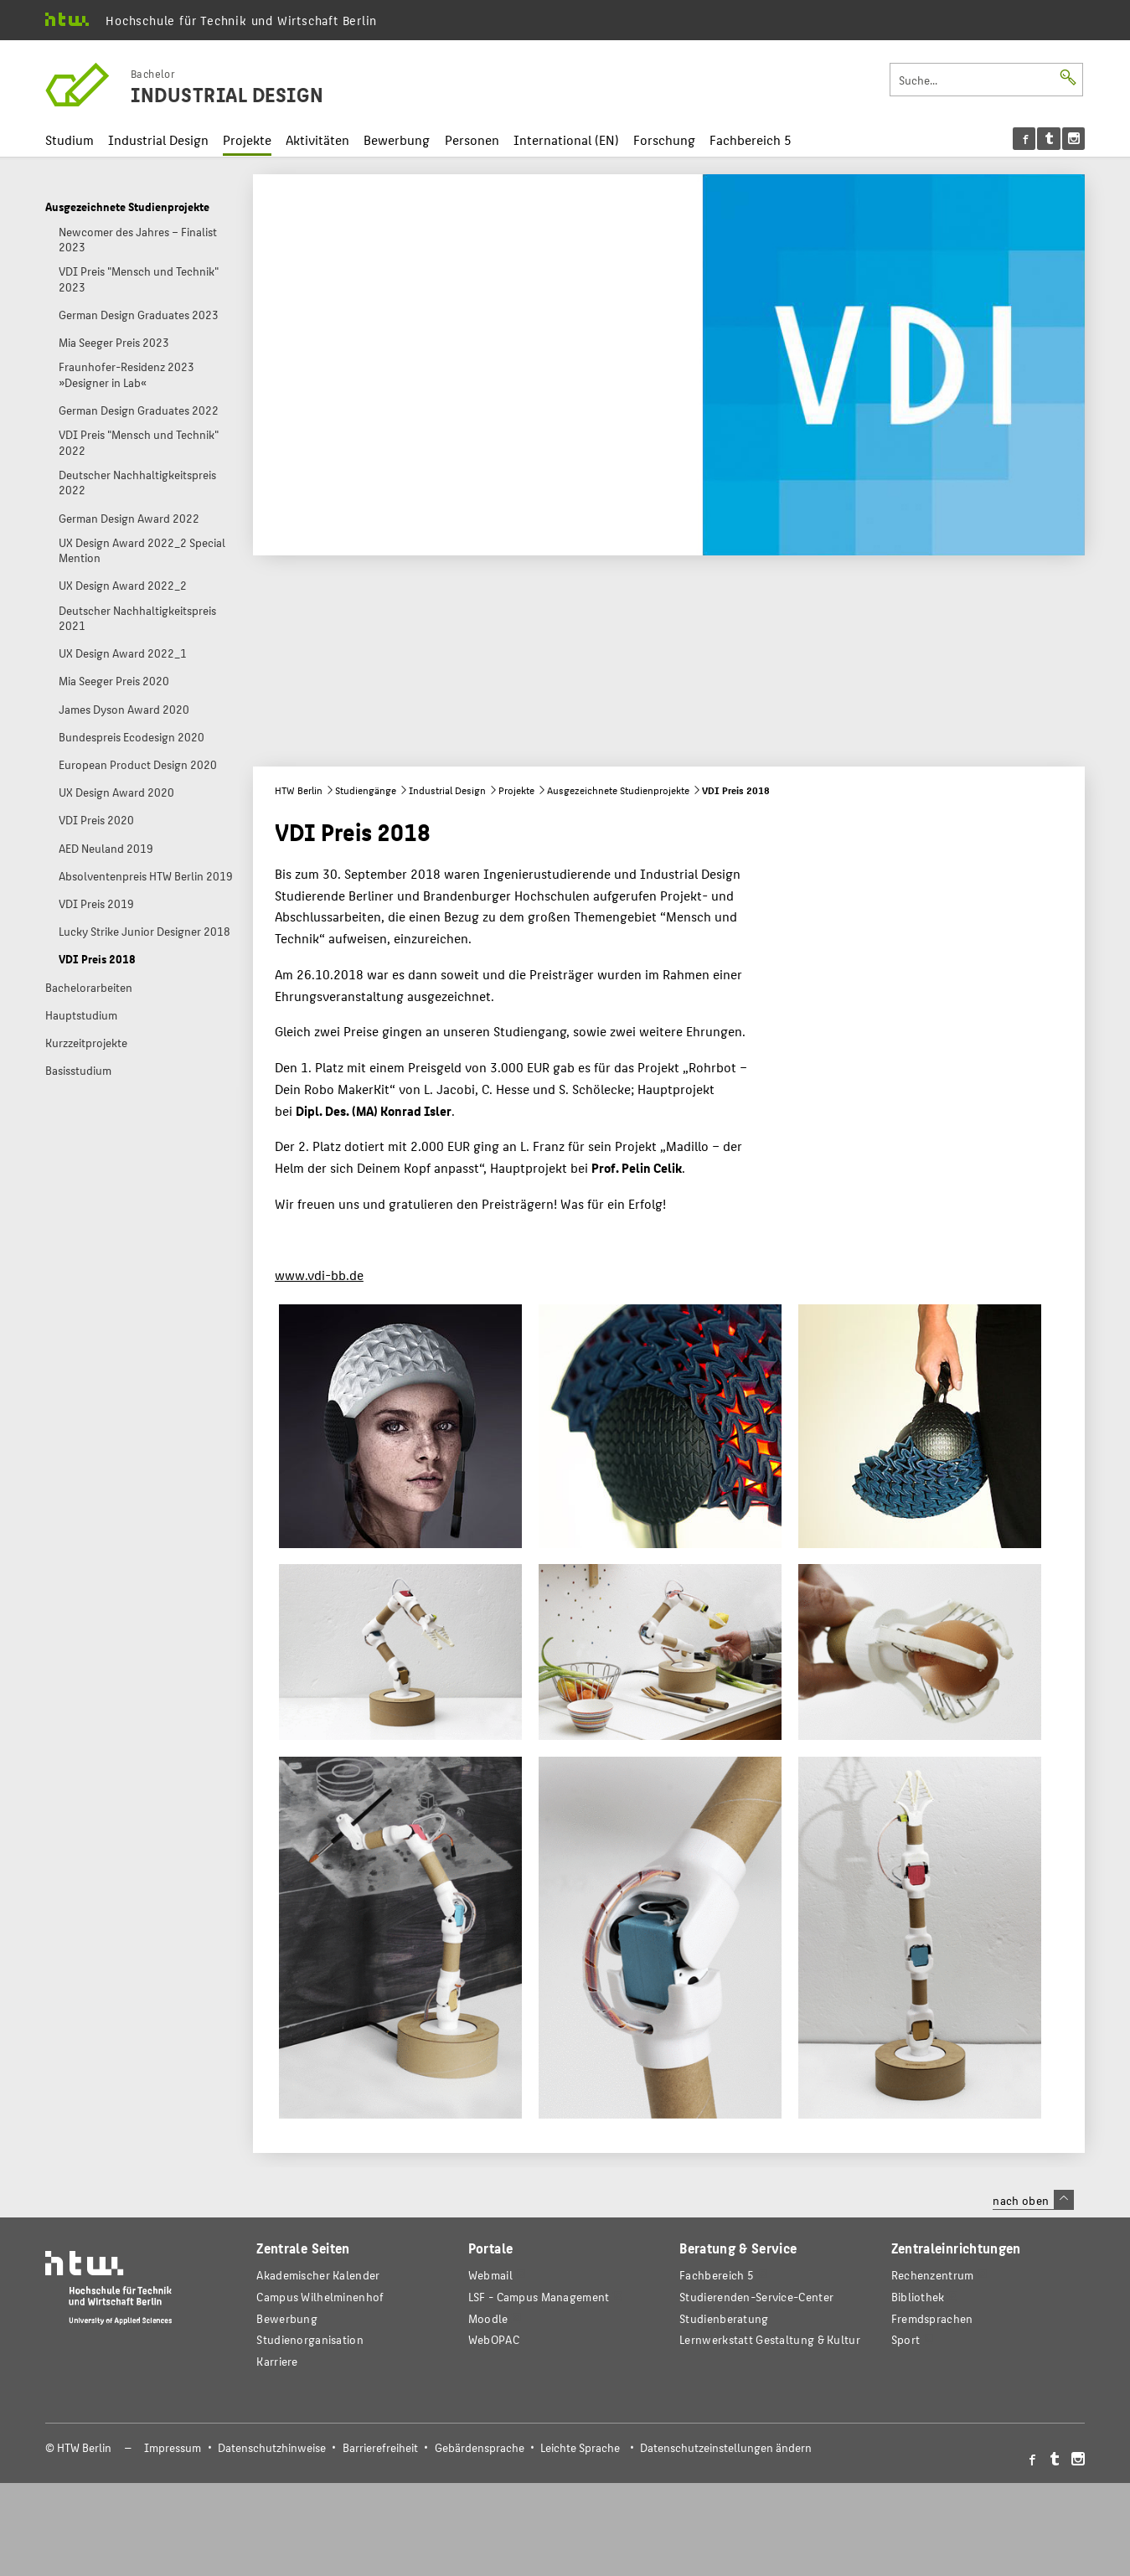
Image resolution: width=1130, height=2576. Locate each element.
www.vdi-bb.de (319, 1274)
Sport (905, 2339)
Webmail (490, 2275)
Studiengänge (365, 790)
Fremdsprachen (932, 2318)
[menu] (1049, 138)
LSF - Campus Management (539, 2296)
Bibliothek (918, 2296)
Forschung (664, 139)
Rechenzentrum (932, 2275)
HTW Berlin (298, 790)
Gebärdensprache (479, 2447)
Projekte (247, 139)
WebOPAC (493, 2339)
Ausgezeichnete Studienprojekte (618, 790)
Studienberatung (723, 2318)
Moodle (488, 2318)
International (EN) (566, 139)
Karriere (276, 2361)
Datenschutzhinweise (272, 2447)
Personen (472, 139)
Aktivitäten (317, 139)
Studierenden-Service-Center (756, 2296)
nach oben (1033, 2200)
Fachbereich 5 (750, 139)
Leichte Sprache (580, 2447)
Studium (69, 139)
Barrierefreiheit (380, 2447)
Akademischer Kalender (317, 2275)
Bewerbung (397, 139)
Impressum (172, 2447)
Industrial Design (158, 139)
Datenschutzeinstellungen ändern (726, 2447)
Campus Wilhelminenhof (320, 2296)
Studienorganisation (310, 2339)
